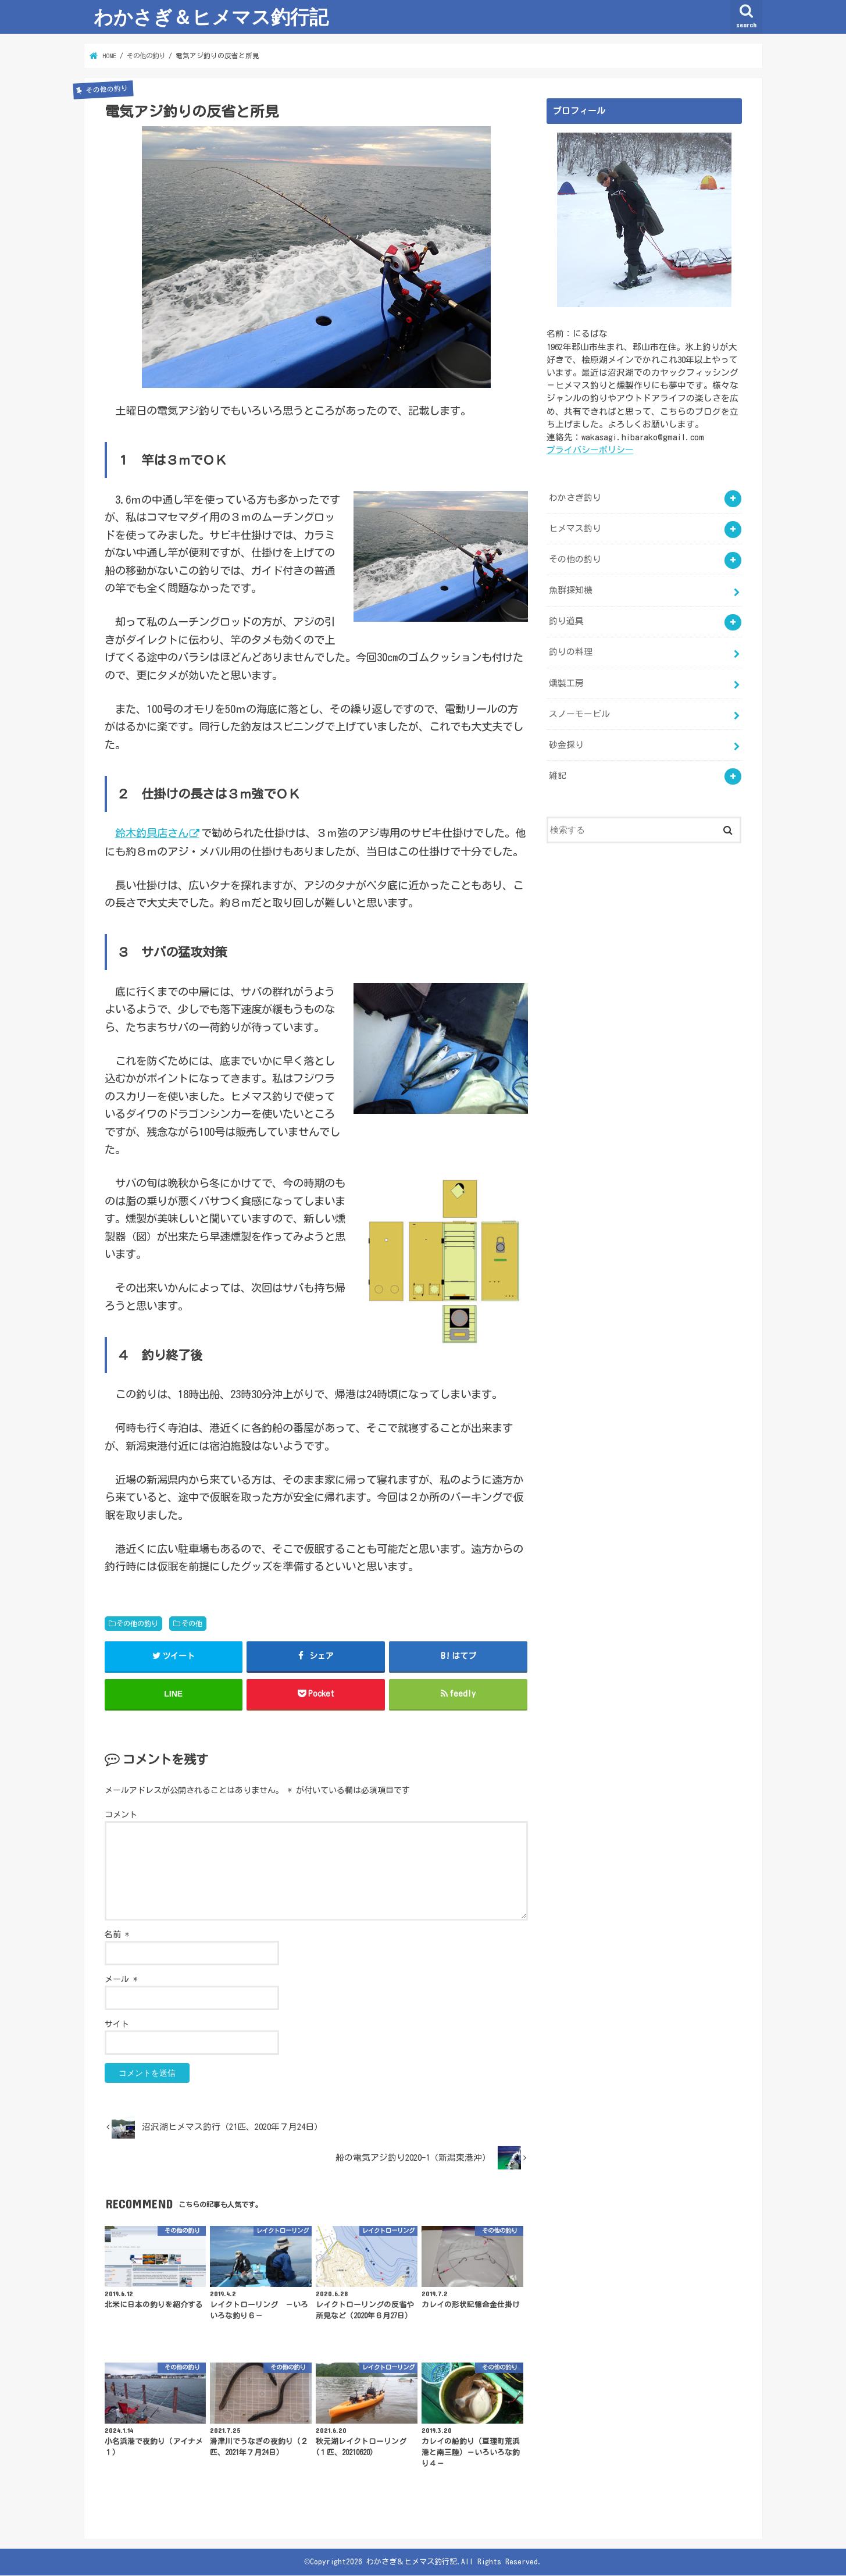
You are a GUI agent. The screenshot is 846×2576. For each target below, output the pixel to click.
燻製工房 (566, 681)
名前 (117, 1935)
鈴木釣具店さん (151, 833)
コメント (121, 1815)
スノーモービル (579, 712)
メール (121, 1980)
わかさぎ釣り (575, 497)
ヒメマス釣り (575, 527)
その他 (191, 1623)
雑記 (557, 773)
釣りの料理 (570, 650)
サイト (117, 2025)
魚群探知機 (570, 589)
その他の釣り (137, 1623)
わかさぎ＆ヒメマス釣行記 (211, 16)
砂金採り (566, 743)
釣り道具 (566, 620)
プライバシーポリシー (590, 449)
